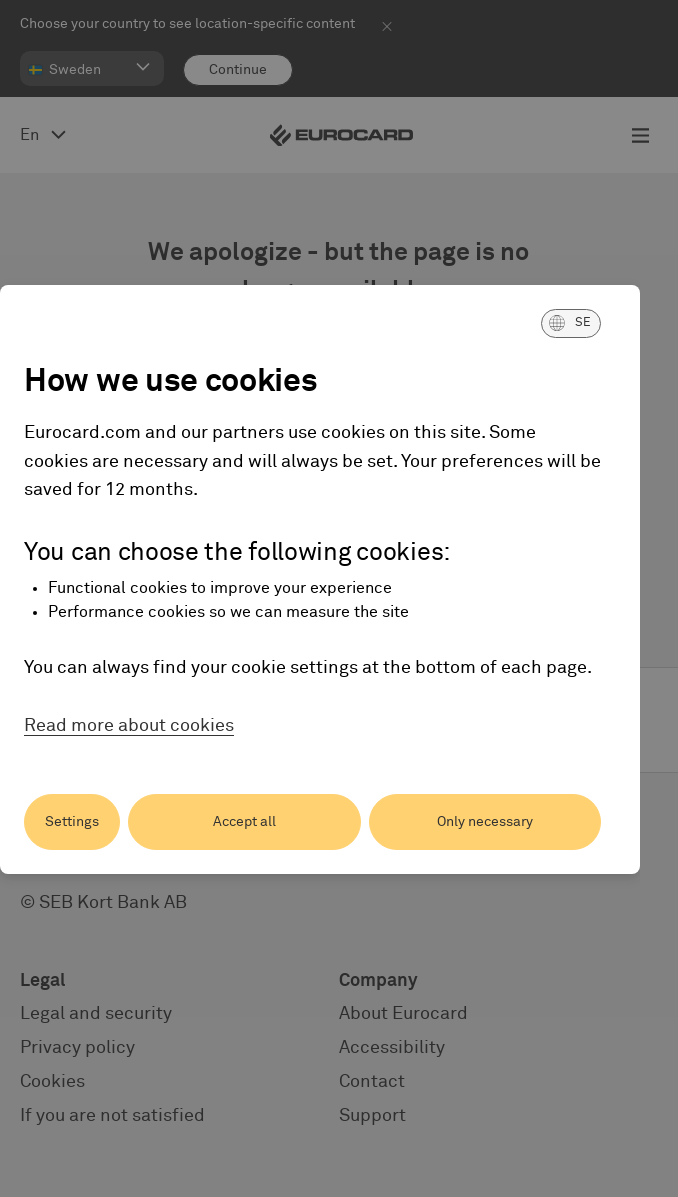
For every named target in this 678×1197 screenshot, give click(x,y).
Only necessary (485, 822)
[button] (571, 323)
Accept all (244, 822)
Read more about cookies (129, 726)
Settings (72, 822)
